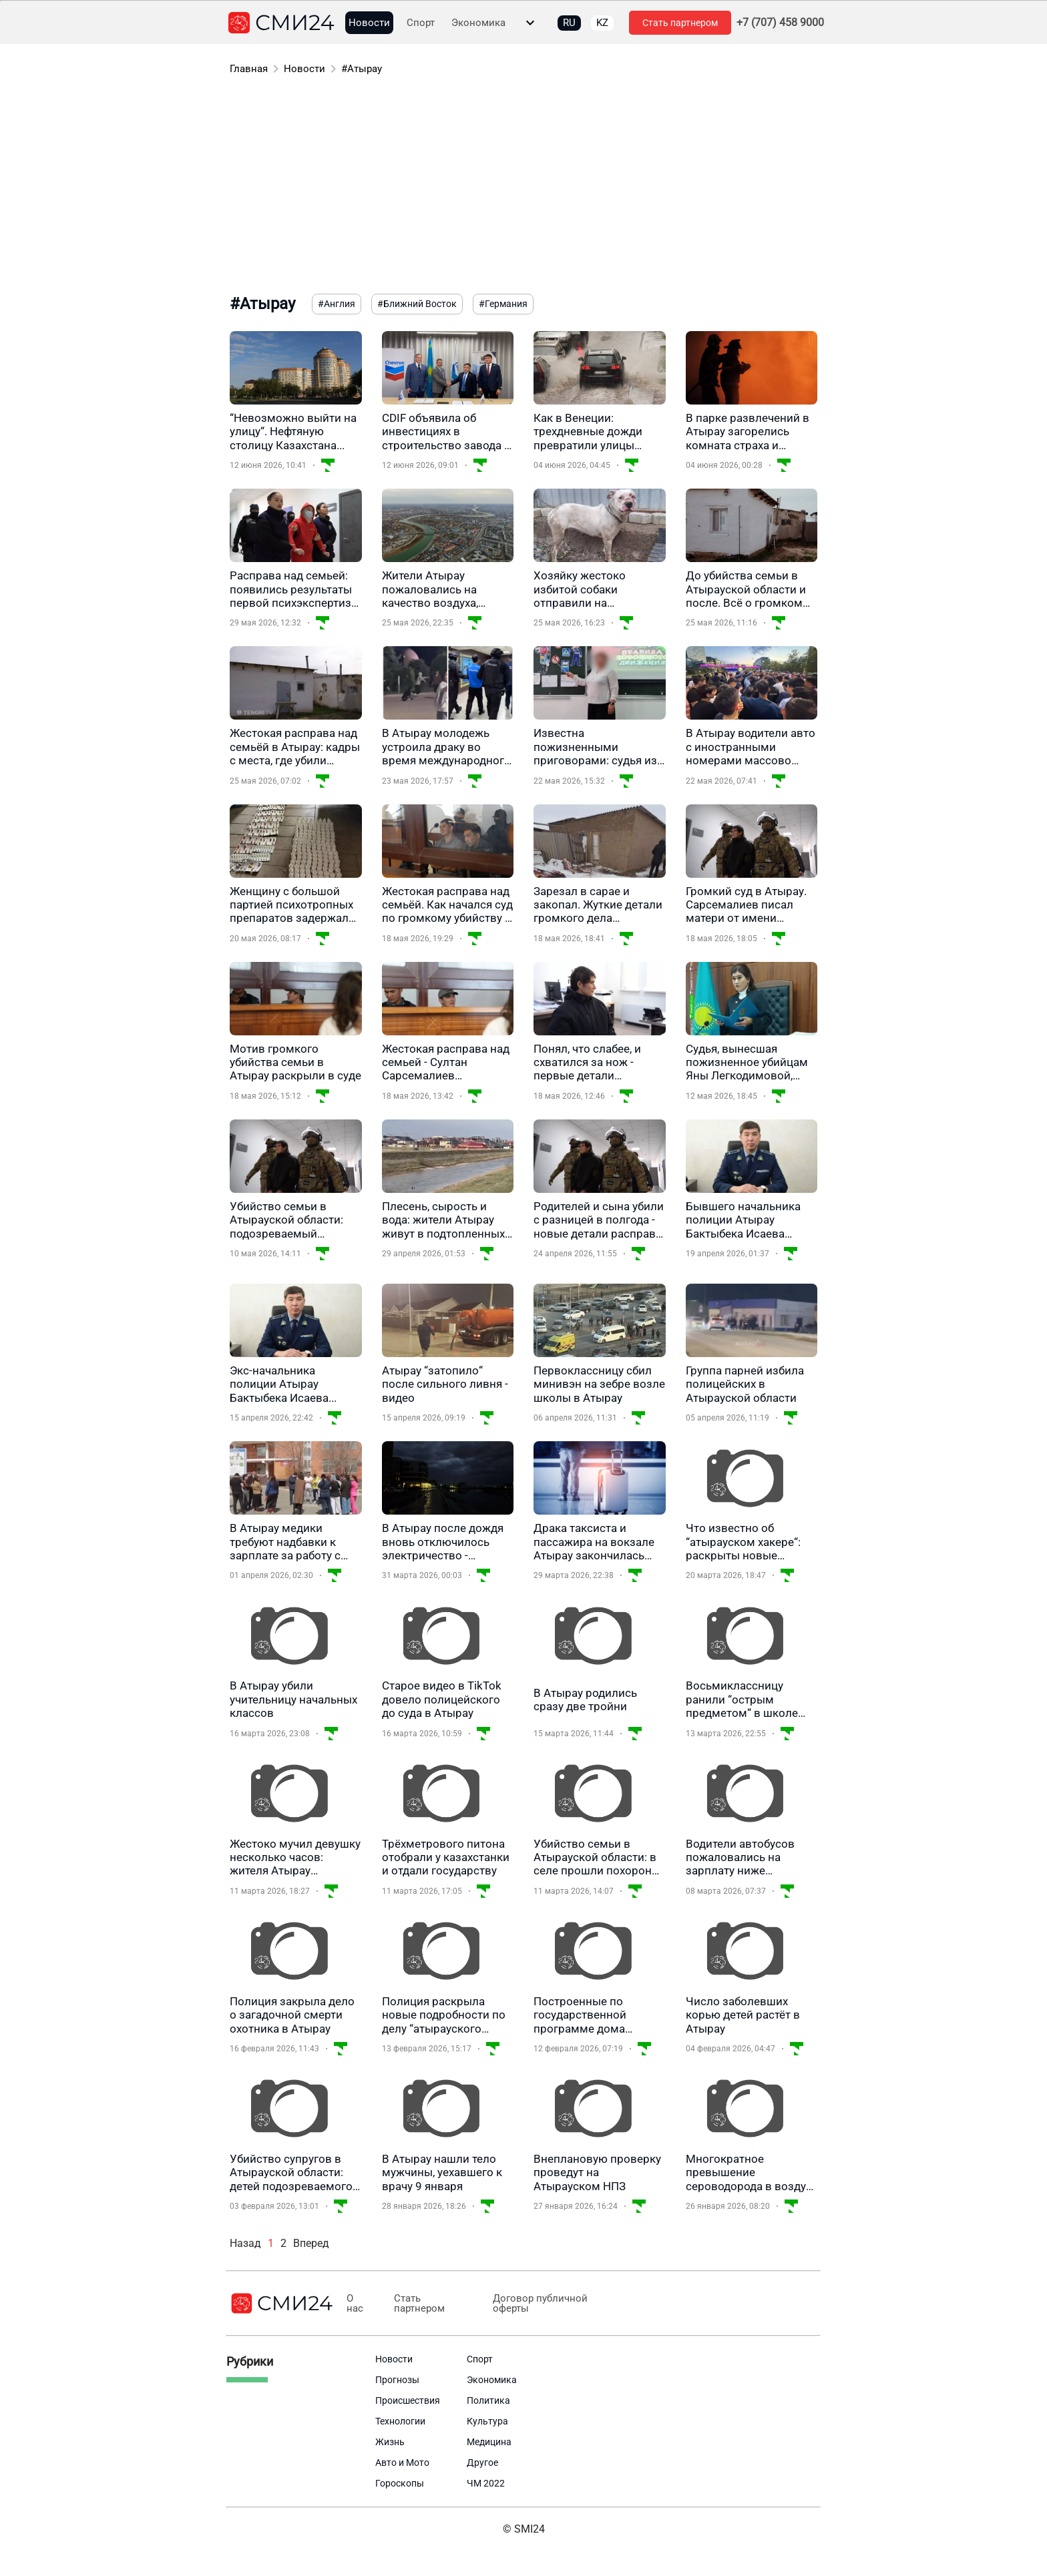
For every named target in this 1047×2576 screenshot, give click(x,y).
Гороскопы (399, 2483)
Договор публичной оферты (532, 2304)
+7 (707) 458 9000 (780, 22)
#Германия (503, 303)
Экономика (478, 23)
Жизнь (390, 2441)
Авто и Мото (402, 2462)
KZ (602, 23)
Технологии (400, 2421)
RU (569, 23)
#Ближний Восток (417, 303)
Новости (369, 23)
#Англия (336, 303)
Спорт (421, 23)
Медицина (489, 2441)
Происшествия (407, 2400)
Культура (487, 2421)
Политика (488, 2400)
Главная (249, 69)
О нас (354, 2304)
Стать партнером (680, 22)
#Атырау (361, 69)
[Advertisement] (523, 186)
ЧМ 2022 (486, 2483)
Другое (482, 2462)
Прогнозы (397, 2379)
